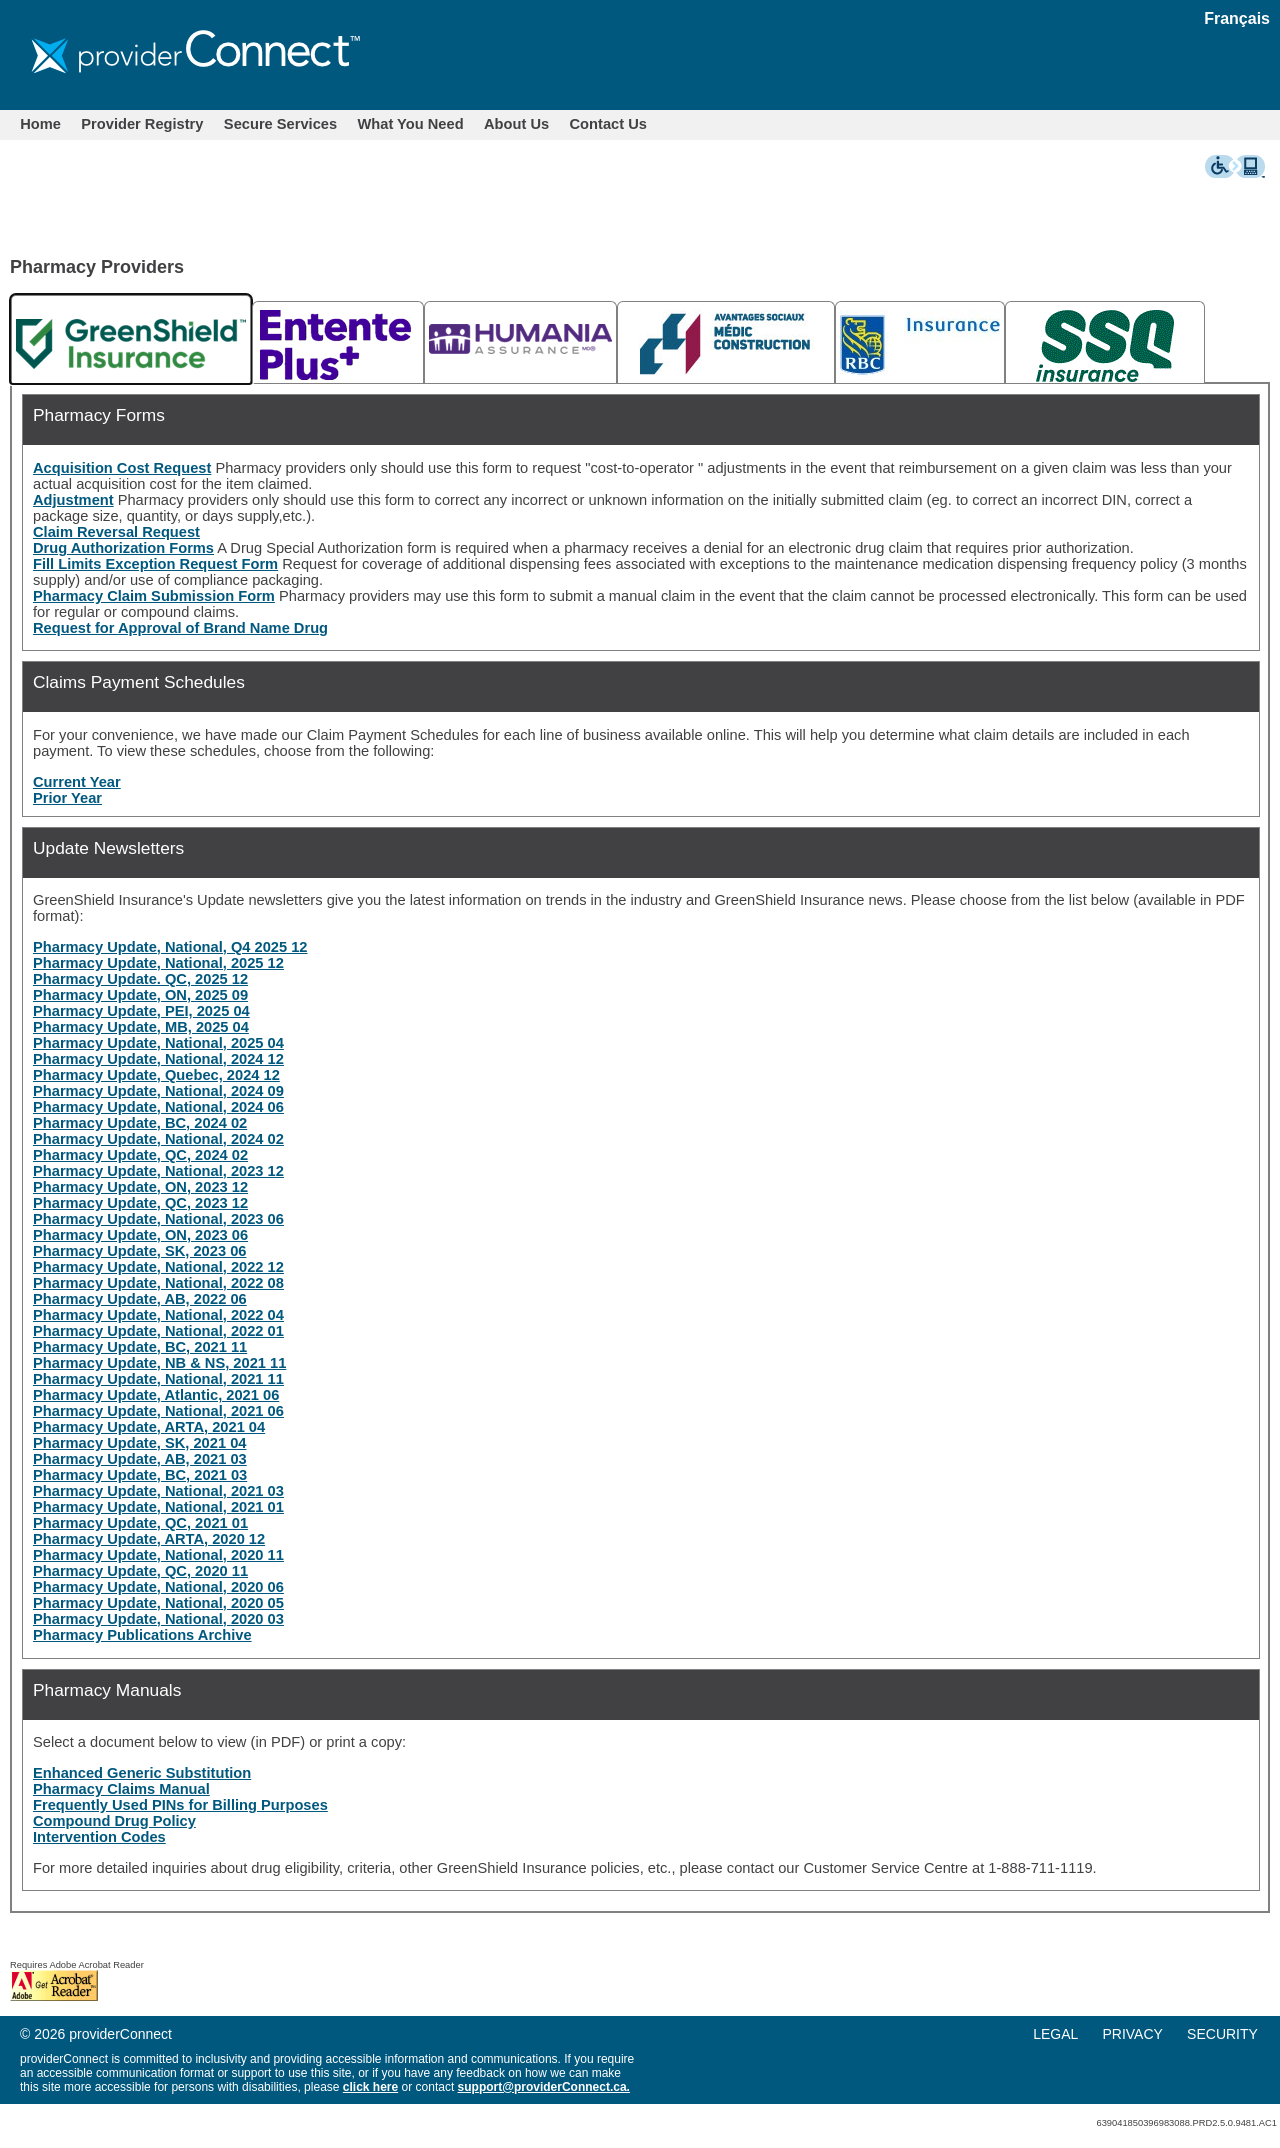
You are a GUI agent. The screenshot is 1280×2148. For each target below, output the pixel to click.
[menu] (1155, 2034)
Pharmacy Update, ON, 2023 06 (140, 1235)
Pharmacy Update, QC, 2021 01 (140, 1523)
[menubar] (333, 124)
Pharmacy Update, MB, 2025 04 (141, 1027)
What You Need (411, 124)
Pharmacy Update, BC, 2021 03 (140, 1475)
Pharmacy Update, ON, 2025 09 (140, 995)
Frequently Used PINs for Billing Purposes (180, 1805)
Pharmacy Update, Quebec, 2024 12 (156, 1075)
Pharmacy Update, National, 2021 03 (158, 1491)
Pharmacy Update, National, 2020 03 (158, 1619)
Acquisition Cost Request (122, 468)
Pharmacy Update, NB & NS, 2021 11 (159, 1363)
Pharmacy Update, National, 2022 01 (158, 1331)
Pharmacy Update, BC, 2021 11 (140, 1347)
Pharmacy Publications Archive (142, 1635)
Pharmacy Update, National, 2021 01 (158, 1507)
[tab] (131, 339)
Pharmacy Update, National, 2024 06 (158, 1107)
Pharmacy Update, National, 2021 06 (158, 1411)
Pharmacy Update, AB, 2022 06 (140, 1299)
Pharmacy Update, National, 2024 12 (158, 1059)
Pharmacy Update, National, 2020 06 (158, 1587)
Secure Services (280, 124)
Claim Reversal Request (116, 532)
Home (40, 124)
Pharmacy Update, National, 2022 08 (158, 1283)
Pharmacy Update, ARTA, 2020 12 (149, 1539)
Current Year (77, 782)
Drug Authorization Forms (123, 548)
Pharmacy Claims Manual (121, 1789)
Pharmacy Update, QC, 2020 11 (140, 1571)
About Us (516, 124)
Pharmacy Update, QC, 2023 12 (140, 1203)
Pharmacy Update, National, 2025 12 (158, 963)
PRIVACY (1132, 2034)
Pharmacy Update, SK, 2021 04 (139, 1443)
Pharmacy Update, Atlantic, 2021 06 (156, 1395)
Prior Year (67, 798)
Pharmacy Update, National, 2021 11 (158, 1379)
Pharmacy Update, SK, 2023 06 (139, 1251)
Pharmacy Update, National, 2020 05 (158, 1603)
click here (370, 2087)
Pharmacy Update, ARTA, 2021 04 (149, 1427)
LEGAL (1055, 2034)
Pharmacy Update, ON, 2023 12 (140, 1187)
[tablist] (640, 337)
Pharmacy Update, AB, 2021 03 (140, 1459)
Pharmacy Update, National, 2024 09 (158, 1091)
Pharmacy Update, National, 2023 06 (158, 1219)
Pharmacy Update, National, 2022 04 (158, 1315)
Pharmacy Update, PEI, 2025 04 (141, 1011)
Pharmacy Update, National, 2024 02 (158, 1139)
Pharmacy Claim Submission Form (154, 596)
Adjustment (73, 500)
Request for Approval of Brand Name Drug (180, 628)
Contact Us (608, 124)
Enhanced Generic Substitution (142, 1773)
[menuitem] (40, 124)
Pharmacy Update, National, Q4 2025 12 (170, 947)
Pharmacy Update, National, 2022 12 (158, 1267)
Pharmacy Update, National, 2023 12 (158, 1171)
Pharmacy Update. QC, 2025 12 (140, 979)
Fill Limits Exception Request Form (155, 564)
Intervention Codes (99, 1837)
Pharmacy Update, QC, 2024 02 (140, 1155)
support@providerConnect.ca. (544, 2087)
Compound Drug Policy (114, 1821)
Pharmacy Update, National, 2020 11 (158, 1555)
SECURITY (1222, 2034)
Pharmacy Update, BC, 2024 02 (140, 1123)
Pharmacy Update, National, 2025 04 (158, 1043)
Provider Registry (142, 124)
